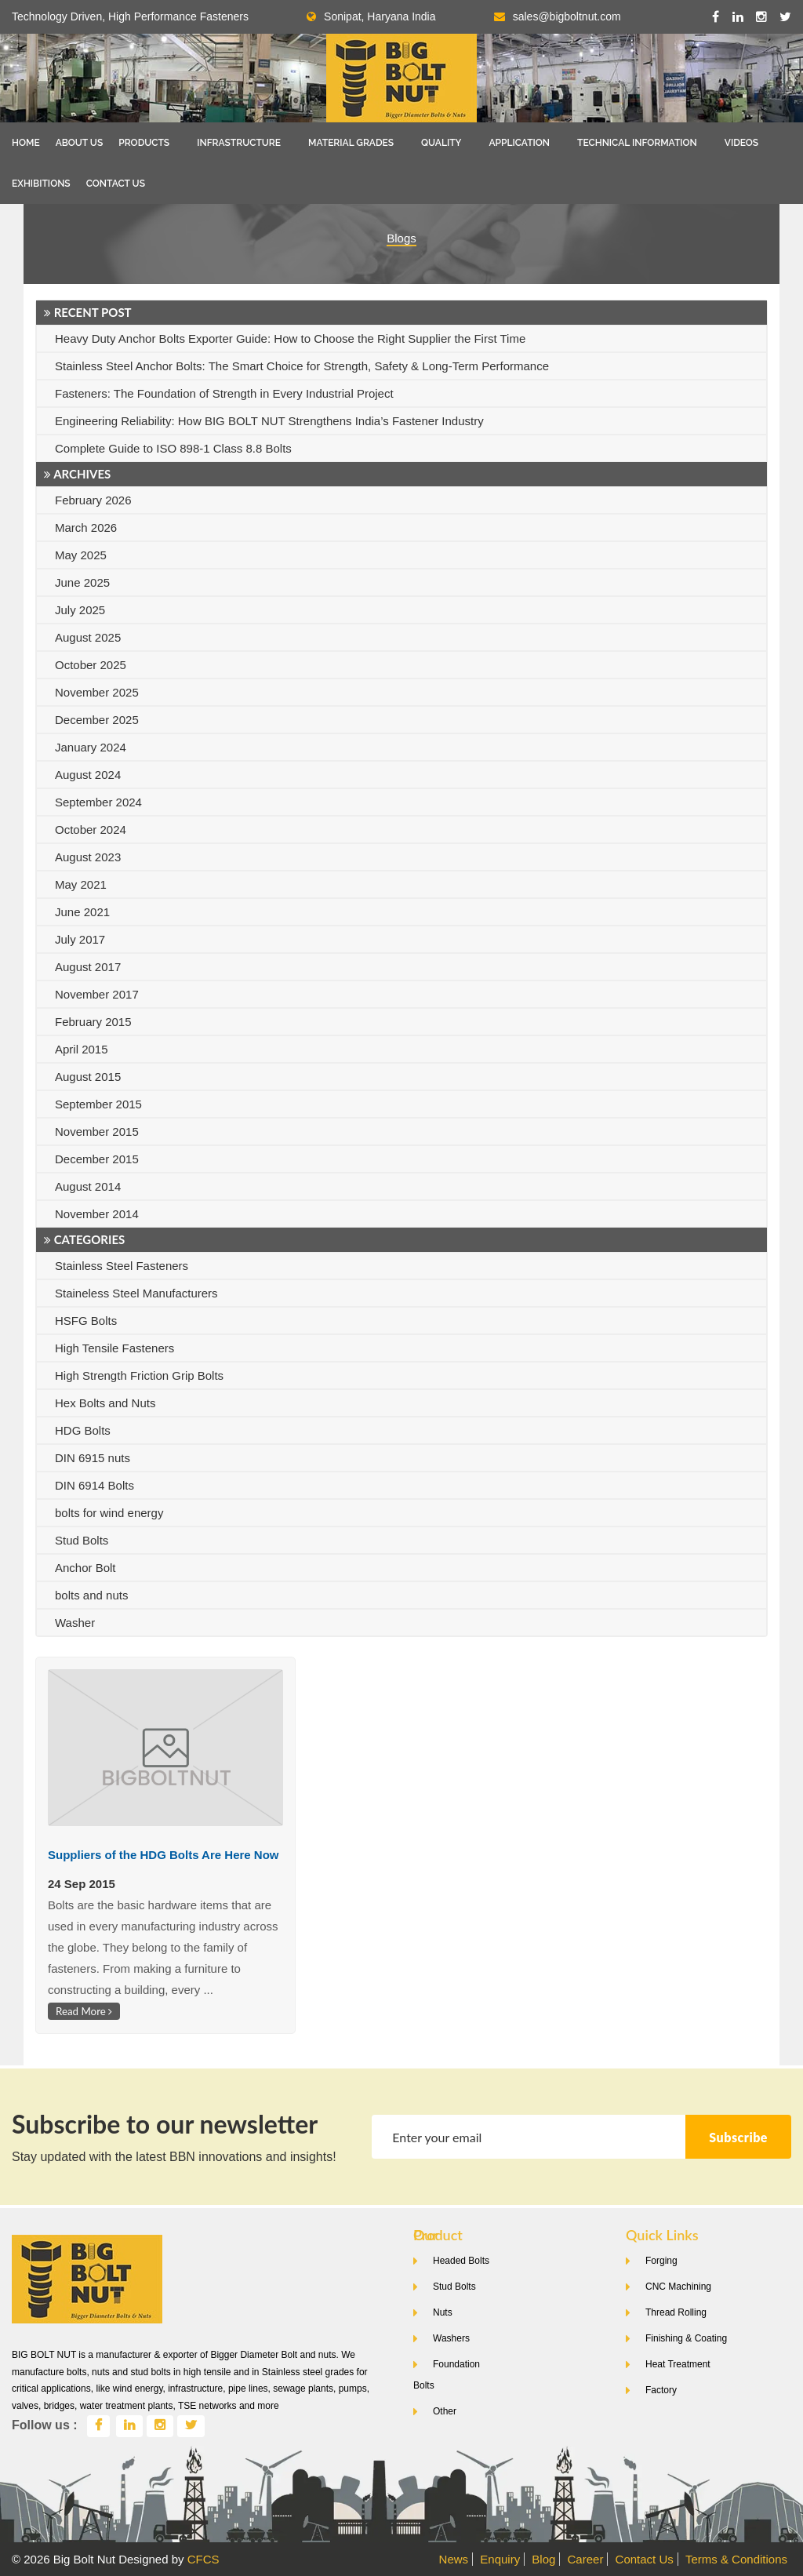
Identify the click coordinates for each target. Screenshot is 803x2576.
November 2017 (97, 994)
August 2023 (88, 857)
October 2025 (90, 664)
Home (26, 142)
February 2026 (93, 500)
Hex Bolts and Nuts (105, 1403)
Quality (441, 142)
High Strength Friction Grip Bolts (139, 1375)
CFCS (203, 2559)
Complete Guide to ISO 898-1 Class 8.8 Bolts (173, 448)
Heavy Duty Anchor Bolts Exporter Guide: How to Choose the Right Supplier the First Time (290, 338)
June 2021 (82, 912)
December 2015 (97, 1159)
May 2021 (81, 884)
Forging (661, 2260)
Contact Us (115, 183)
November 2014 (97, 1214)
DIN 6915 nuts (92, 1457)
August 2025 (88, 637)
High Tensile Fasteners (114, 1348)
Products (143, 142)
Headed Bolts (461, 2260)
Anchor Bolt (85, 1567)
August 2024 (88, 774)
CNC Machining (678, 2286)
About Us (80, 142)
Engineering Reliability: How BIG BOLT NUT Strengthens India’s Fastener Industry (269, 421)
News (454, 2559)
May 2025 (81, 555)
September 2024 (98, 802)
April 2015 (81, 1049)
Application (519, 142)
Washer (75, 1622)
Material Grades (351, 142)
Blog (543, 2559)
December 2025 (97, 719)
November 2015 (97, 1131)
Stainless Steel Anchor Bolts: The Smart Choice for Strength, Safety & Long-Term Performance (302, 366)
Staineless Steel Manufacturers (136, 1293)
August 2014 (88, 1186)
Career (586, 2559)
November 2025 (97, 692)
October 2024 (90, 829)
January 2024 (90, 747)
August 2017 (88, 966)
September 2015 (98, 1104)
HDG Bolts (83, 1430)
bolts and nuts (91, 1595)
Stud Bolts (81, 1540)
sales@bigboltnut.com (567, 16)
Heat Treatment (677, 2364)
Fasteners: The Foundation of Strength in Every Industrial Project (224, 393)
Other (444, 2411)
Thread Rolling (676, 2312)
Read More (84, 2011)
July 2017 (80, 939)
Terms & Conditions (736, 2559)
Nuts (442, 2312)
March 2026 (86, 527)
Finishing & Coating (686, 2338)
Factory (661, 2390)
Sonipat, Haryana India (371, 16)
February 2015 (93, 1021)
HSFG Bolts (86, 1320)
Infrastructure (239, 142)
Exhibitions (41, 183)
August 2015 (88, 1076)
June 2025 (82, 582)
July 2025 (80, 610)
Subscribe (738, 2137)
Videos (741, 142)
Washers (451, 2338)
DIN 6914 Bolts (94, 1485)
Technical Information (637, 142)
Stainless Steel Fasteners (121, 1265)
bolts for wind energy (109, 1512)
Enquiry (500, 2559)
